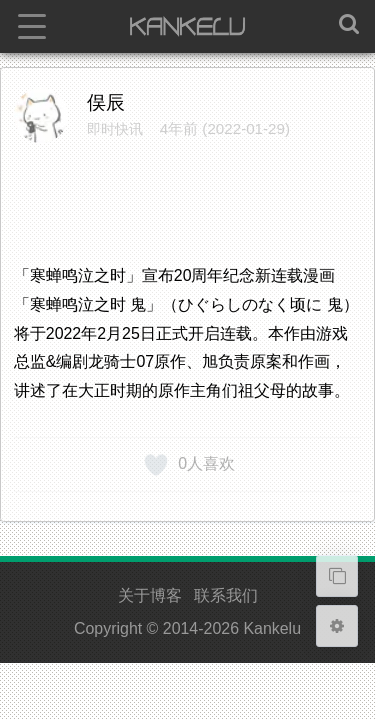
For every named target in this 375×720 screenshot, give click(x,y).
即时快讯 (115, 129)
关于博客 (150, 595)
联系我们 (226, 595)
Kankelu (272, 628)
